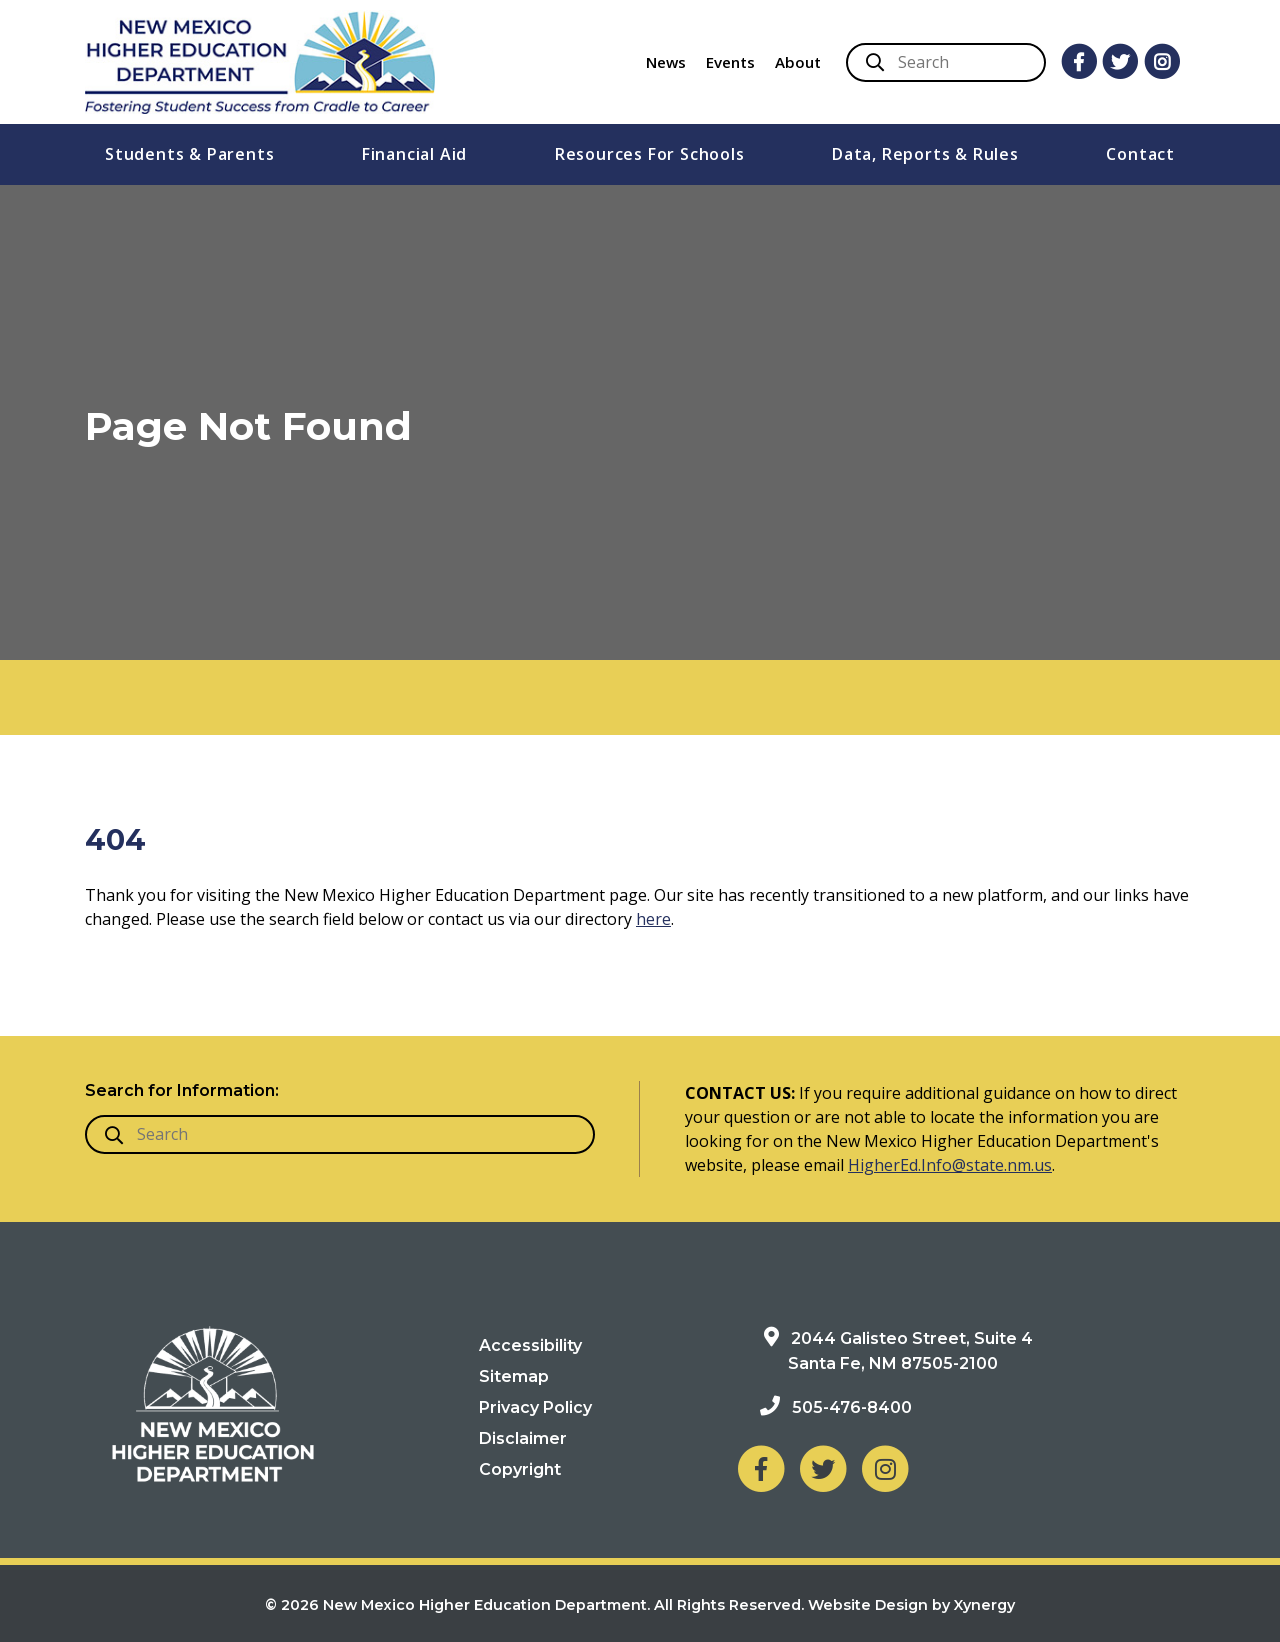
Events (730, 62)
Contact (1140, 154)
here (653, 919)
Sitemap (514, 1376)
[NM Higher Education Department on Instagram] (885, 1468)
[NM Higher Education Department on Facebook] (761, 1468)
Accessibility (530, 1345)
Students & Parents (189, 154)
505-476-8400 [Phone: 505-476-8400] (852, 1407)
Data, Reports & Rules (925, 154)
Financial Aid (414, 154)
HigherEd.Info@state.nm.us (950, 1165)
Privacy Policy (535, 1407)
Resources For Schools (650, 154)
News (666, 62)
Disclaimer (523, 1438)
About (798, 62)
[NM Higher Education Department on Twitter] (823, 1468)
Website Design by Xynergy (911, 1605)
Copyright (520, 1469)
